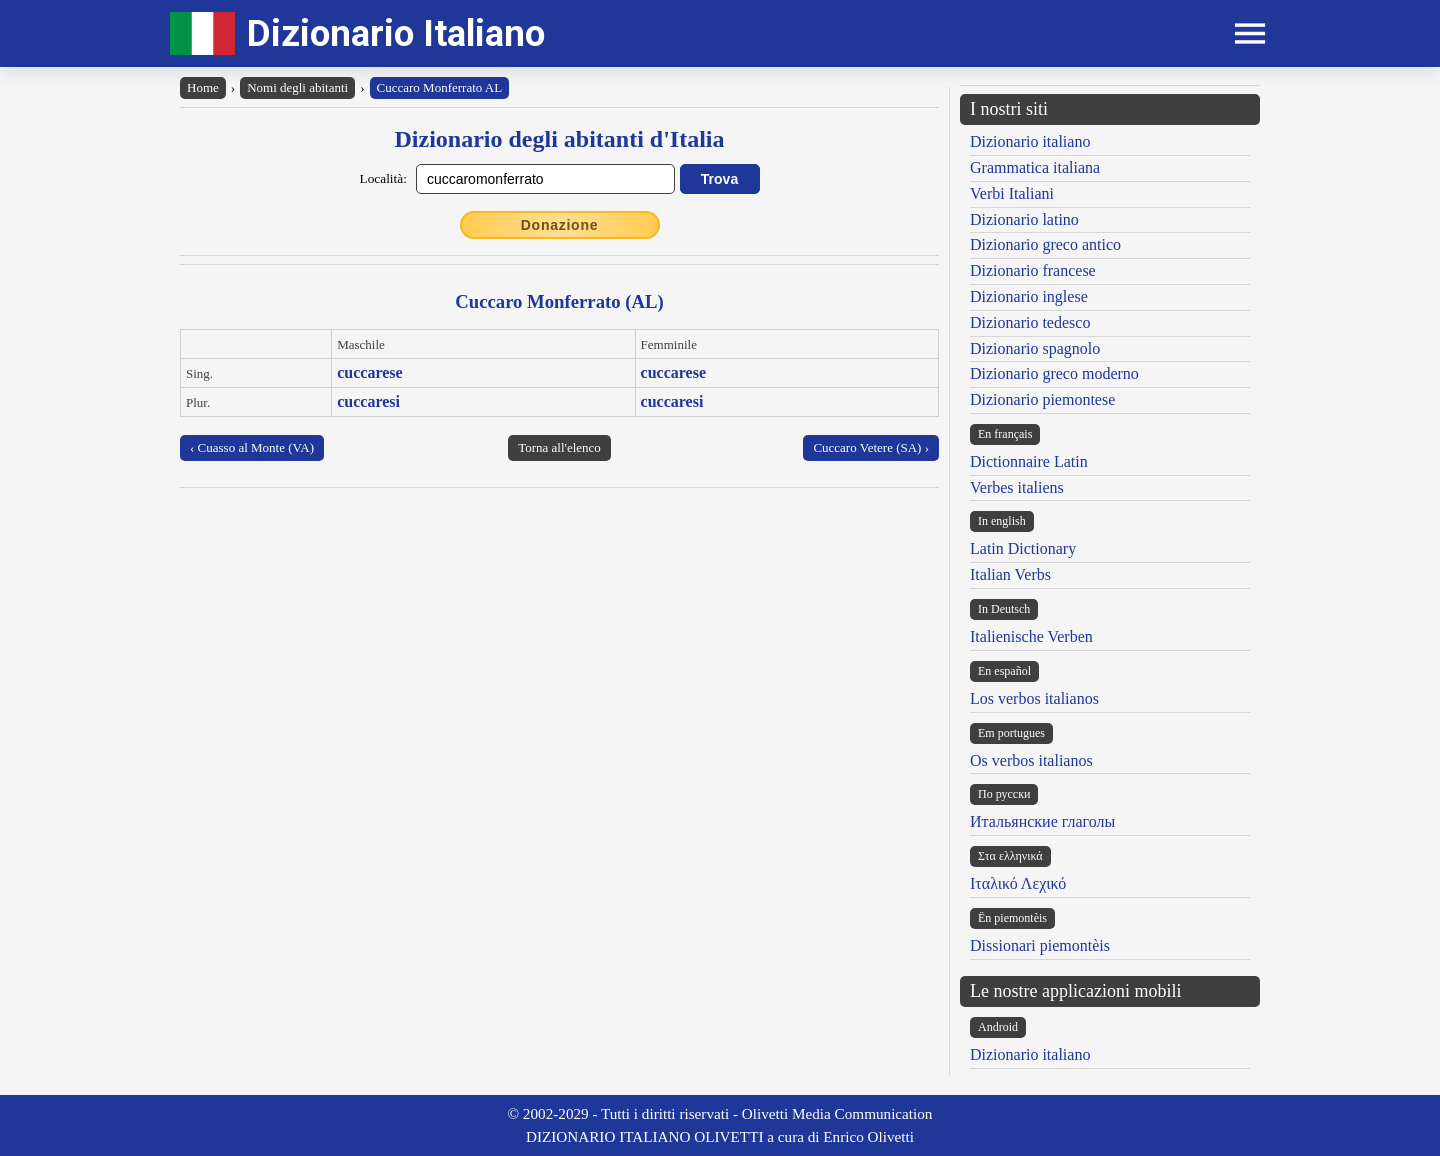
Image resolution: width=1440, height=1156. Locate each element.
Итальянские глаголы (1042, 821)
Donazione (560, 225)
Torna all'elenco (559, 447)
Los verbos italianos (1034, 698)
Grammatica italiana (1035, 167)
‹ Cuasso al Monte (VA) (252, 447)
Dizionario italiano (1030, 141)
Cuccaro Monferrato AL (440, 87)
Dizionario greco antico (1045, 244)
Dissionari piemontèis (1040, 945)
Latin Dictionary (1023, 548)
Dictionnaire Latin (1029, 461)
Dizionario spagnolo (1035, 348)
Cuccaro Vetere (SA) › (871, 447)
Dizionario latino (1024, 219)
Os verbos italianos (1031, 760)
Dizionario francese (1033, 270)
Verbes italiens (1017, 487)
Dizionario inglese (1029, 296)
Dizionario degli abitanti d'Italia (559, 139)
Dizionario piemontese (1042, 399)
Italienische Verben (1031, 636)
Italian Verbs (1010, 574)
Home (203, 87)
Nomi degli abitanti (297, 87)
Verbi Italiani (1012, 193)
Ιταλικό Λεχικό (1018, 883)
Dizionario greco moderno (1054, 373)
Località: (383, 178)
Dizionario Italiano (396, 33)
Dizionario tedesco (1030, 322)
